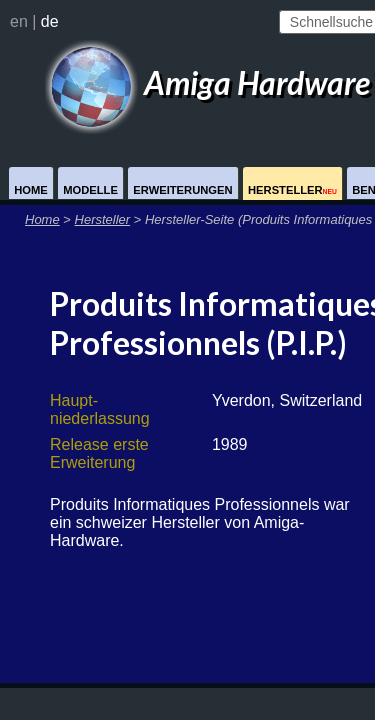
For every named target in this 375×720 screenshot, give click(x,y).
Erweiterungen (182, 190)
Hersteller (292, 190)
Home (31, 190)
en (19, 21)
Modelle (90, 190)
